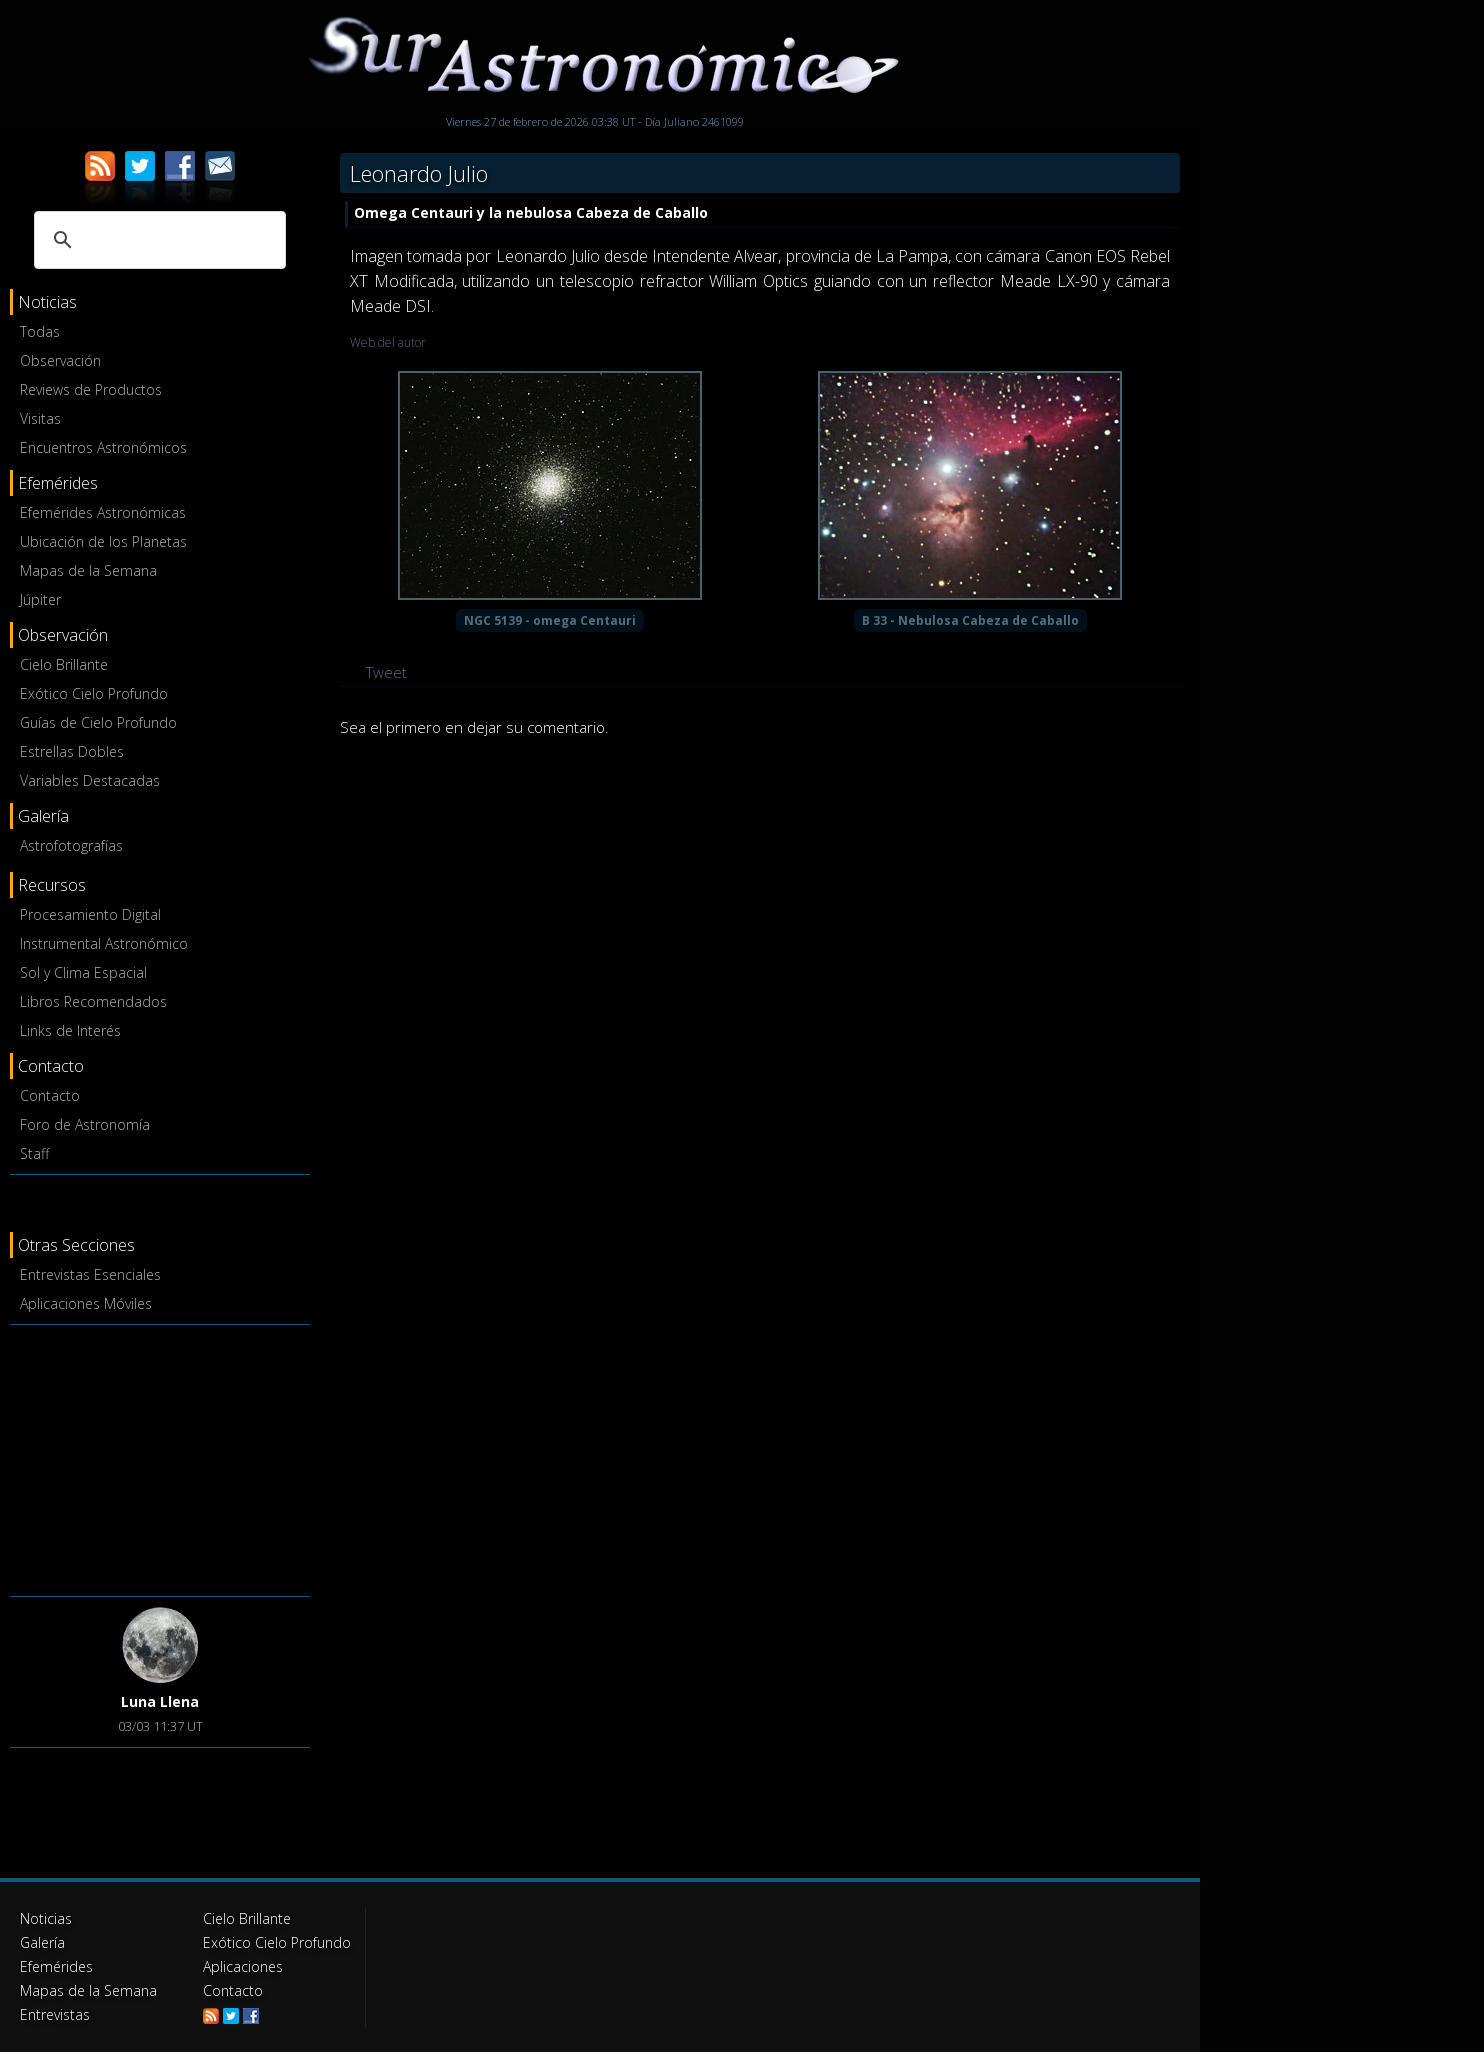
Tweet (386, 672)
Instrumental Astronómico (104, 943)
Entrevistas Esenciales (90, 1274)
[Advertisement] (160, 1457)
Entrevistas (55, 2014)
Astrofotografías (71, 845)
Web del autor (388, 342)
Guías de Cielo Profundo (98, 722)
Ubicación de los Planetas (103, 541)
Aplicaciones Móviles (86, 1303)
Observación (60, 360)
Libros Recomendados (93, 1001)
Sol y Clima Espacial (83, 972)
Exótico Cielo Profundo (94, 693)
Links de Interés (70, 1030)
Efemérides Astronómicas (103, 512)
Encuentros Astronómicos (103, 447)
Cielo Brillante (64, 664)
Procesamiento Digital (90, 914)
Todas (40, 331)
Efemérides (56, 1966)
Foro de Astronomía (85, 1124)
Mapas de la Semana (88, 570)
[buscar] (157, 240)
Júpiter (40, 599)
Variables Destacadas (90, 780)
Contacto (50, 1095)
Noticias (46, 1918)
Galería (42, 1942)
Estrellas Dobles (72, 751)
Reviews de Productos (91, 389)
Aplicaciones (243, 1966)
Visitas (40, 418)
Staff (34, 1153)
